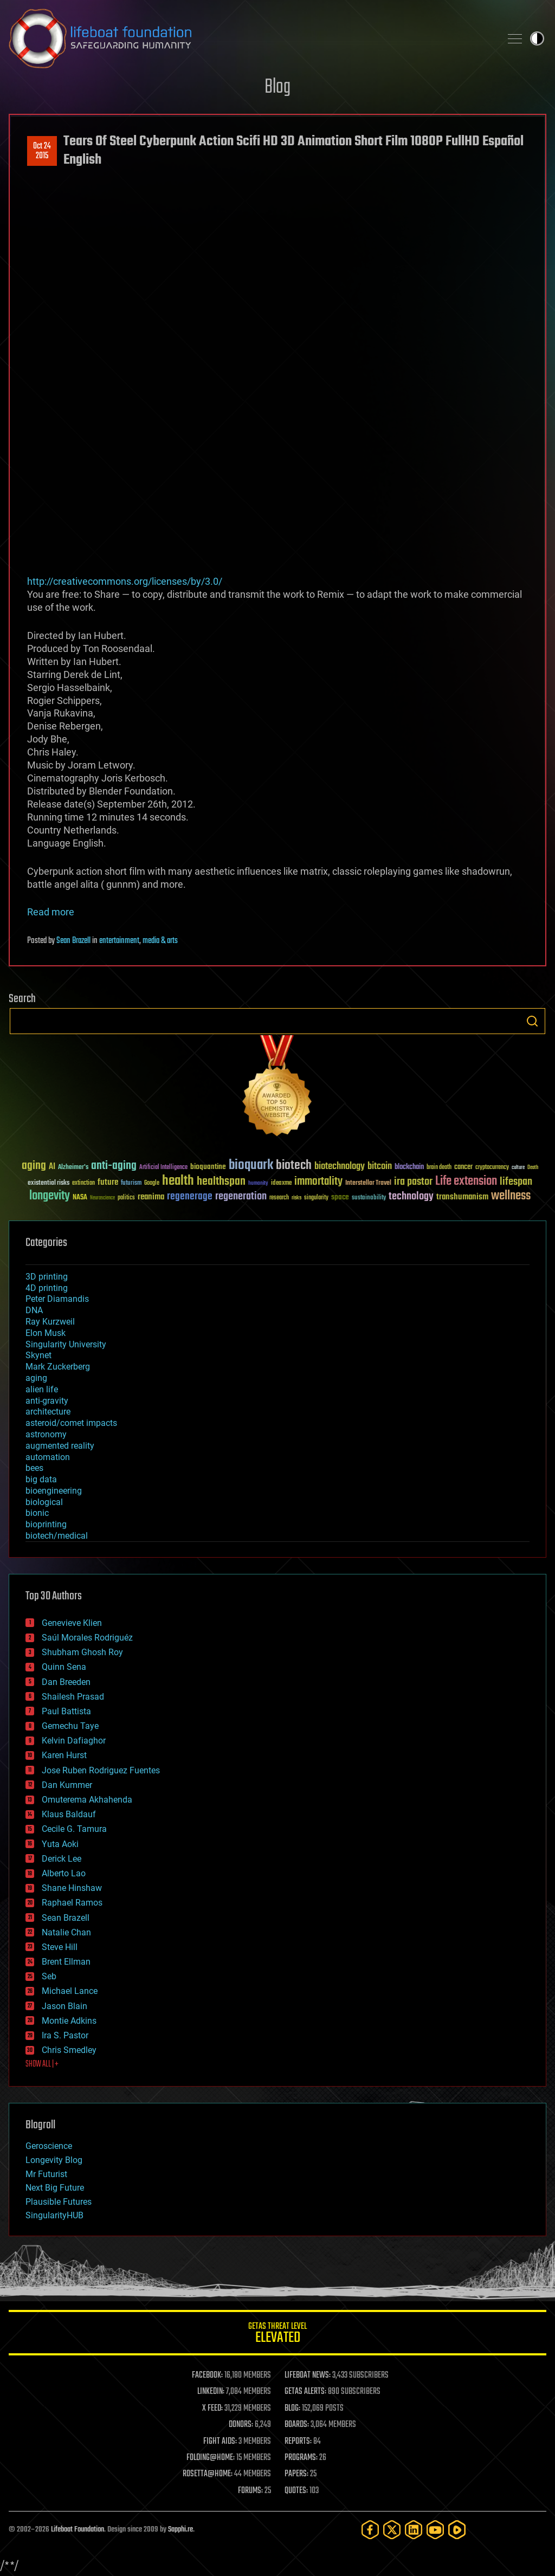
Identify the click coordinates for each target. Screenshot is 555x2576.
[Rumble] (457, 2529)
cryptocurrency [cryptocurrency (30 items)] (492, 1167)
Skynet (38, 1355)
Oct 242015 (42, 151)
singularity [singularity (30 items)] (316, 1198)
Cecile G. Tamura (74, 1829)
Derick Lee (61, 1859)
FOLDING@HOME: (210, 2458)
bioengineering (53, 1491)
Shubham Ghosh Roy (82, 1652)
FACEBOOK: (207, 2375)
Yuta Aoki (60, 1844)
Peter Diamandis (57, 1299)
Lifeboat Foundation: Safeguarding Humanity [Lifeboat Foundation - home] (250, 38)
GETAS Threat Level (277, 2334)
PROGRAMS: (301, 2458)
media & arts (160, 941)
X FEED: (212, 2408)
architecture (47, 1411)
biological (44, 1502)
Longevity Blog (53, 2160)
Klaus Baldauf (69, 1814)
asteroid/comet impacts (71, 1423)
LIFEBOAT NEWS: (308, 2375)
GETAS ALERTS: (305, 2392)
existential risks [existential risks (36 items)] (48, 1183)
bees (34, 1468)
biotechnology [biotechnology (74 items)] (339, 1166)
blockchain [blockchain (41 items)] (409, 1167)
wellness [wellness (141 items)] (511, 1196)
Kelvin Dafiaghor (74, 1740)
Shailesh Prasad (73, 1696)
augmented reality (59, 1446)
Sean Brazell (73, 941)
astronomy (46, 1434)
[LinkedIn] (413, 2529)
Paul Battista (66, 1711)
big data (41, 1479)
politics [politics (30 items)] (126, 1198)
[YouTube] (435, 2529)
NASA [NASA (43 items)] (80, 1197)
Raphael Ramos (72, 1902)
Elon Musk (45, 1333)
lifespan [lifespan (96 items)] (516, 1182)
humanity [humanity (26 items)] (258, 1183)
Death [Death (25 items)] (532, 1168)
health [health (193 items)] (178, 1181)
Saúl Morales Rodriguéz (87, 1637)
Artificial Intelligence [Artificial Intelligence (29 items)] (163, 1167)
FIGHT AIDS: (220, 2442)
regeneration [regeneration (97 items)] (241, 1196)
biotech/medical (56, 1536)
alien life (41, 1389)
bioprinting (46, 1524)
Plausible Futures (58, 2202)
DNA (34, 1310)
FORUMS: (250, 2491)
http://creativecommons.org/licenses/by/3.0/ (124, 581)
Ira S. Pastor (65, 2035)
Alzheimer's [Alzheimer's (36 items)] (73, 1168)
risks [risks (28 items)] (296, 1198)
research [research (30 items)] (279, 1198)
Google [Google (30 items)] (151, 1183)
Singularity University (65, 1344)
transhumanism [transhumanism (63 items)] (462, 1197)
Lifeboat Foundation (77, 2529)
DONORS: (241, 2425)
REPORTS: (298, 2442)
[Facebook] (370, 2529)
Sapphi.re (180, 2529)
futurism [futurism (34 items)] (131, 1183)
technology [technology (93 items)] (411, 1197)
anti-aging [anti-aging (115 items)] (114, 1166)
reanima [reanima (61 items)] (151, 1197)
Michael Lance (70, 1991)
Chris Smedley (69, 2050)
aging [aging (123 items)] (34, 1166)
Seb (49, 1976)
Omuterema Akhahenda (87, 1799)
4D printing (46, 1288)
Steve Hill (60, 1947)
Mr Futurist (46, 2174)
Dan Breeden (66, 1682)
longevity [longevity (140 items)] (49, 1196)
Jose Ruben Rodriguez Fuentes (101, 1770)
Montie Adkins (69, 2021)
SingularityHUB (54, 2215)
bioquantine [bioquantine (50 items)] (208, 1166)
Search (532, 1021)
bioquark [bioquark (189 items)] (251, 1165)
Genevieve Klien (72, 1623)
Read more (50, 912)
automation (47, 1457)
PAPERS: (296, 2474)
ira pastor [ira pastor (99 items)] (413, 1182)
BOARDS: (297, 2425)
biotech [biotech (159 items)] (294, 1165)
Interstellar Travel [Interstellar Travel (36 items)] (368, 1183)
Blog (277, 87)
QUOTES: (296, 2491)
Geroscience (48, 2146)
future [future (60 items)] (108, 1182)
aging (36, 1378)
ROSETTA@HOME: (208, 2474)
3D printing (46, 1276)
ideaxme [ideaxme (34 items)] (281, 1183)
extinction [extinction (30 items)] (83, 1183)
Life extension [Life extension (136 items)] (466, 1181)
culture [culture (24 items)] (518, 1168)
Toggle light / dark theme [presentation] (537, 38)
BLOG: (292, 2408)
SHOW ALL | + (42, 2064)
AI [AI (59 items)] (52, 1167)
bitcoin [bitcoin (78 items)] (379, 1166)
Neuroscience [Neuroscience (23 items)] (102, 1199)
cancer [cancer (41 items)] (463, 1167)
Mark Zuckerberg (57, 1366)
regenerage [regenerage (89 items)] (189, 1197)
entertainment (119, 941)
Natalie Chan (66, 1932)
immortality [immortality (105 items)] (318, 1181)
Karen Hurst (64, 1755)
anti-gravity (46, 1401)
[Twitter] (392, 2529)
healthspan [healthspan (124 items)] (221, 1182)
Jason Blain (64, 2006)
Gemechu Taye (70, 1726)
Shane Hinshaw (72, 1888)
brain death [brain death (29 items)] (439, 1167)
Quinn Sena (64, 1667)
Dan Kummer (67, 1785)
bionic (37, 1513)
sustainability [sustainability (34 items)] (369, 1198)
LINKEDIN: (210, 2392)
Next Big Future (54, 2188)
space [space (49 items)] (340, 1197)
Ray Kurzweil (50, 1321)
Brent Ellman (66, 1962)
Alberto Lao (64, 1873)
